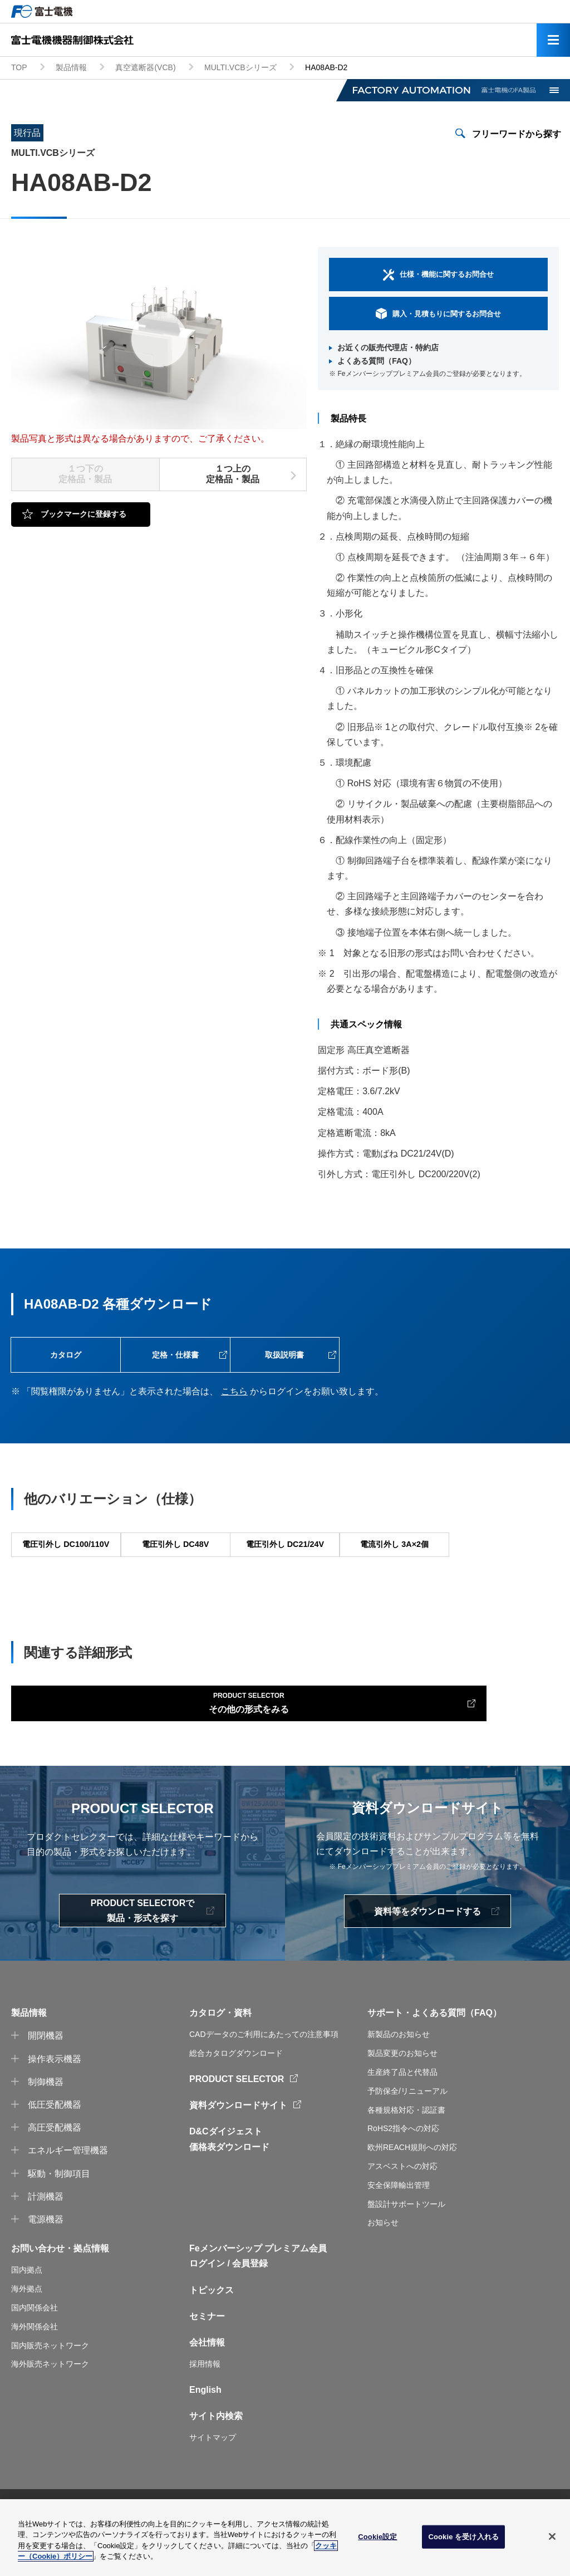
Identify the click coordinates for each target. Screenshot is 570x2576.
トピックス (211, 2332)
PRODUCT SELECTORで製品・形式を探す (142, 1953)
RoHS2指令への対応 (403, 2170)
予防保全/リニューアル (407, 2133)
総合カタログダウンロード (236, 2095)
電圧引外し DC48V (175, 1563)
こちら (234, 1400)
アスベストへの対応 (402, 2208)
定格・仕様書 (175, 1359)
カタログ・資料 (220, 2055)
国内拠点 (26, 2312)
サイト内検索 (216, 2458)
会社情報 (207, 2384)
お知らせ (383, 2264)
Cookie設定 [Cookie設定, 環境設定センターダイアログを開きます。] (377, 2537)
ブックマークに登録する (83, 514)
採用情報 (204, 2406)
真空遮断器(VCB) (145, 67)
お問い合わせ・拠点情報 (60, 2290)
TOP (19, 67)
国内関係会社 (34, 2349)
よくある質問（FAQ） (376, 360)
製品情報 (71, 67)
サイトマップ (212, 2479)
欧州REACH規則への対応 (412, 2189)
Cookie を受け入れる (463, 2537)
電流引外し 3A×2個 (394, 1563)
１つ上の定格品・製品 (232, 474)
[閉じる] (552, 2536)
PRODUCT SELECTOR (236, 2121)
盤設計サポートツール (406, 2246)
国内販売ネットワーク (50, 2387)
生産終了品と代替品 (402, 2114)
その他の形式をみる (101, 1739)
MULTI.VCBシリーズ (240, 67)
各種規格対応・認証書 (406, 2152)
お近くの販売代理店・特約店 (388, 347)
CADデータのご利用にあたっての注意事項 (263, 2076)
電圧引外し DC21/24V (284, 1563)
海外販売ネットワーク (50, 2406)
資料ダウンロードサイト (238, 2147)
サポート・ (389, 2055)
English (205, 2432)
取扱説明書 (284, 1359)
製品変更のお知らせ (402, 2095)
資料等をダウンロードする (427, 1953)
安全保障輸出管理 (398, 2227)
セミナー (207, 2358)
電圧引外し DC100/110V (65, 1563)
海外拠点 (26, 2331)
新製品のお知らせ (398, 2076)
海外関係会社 (34, 2368)
